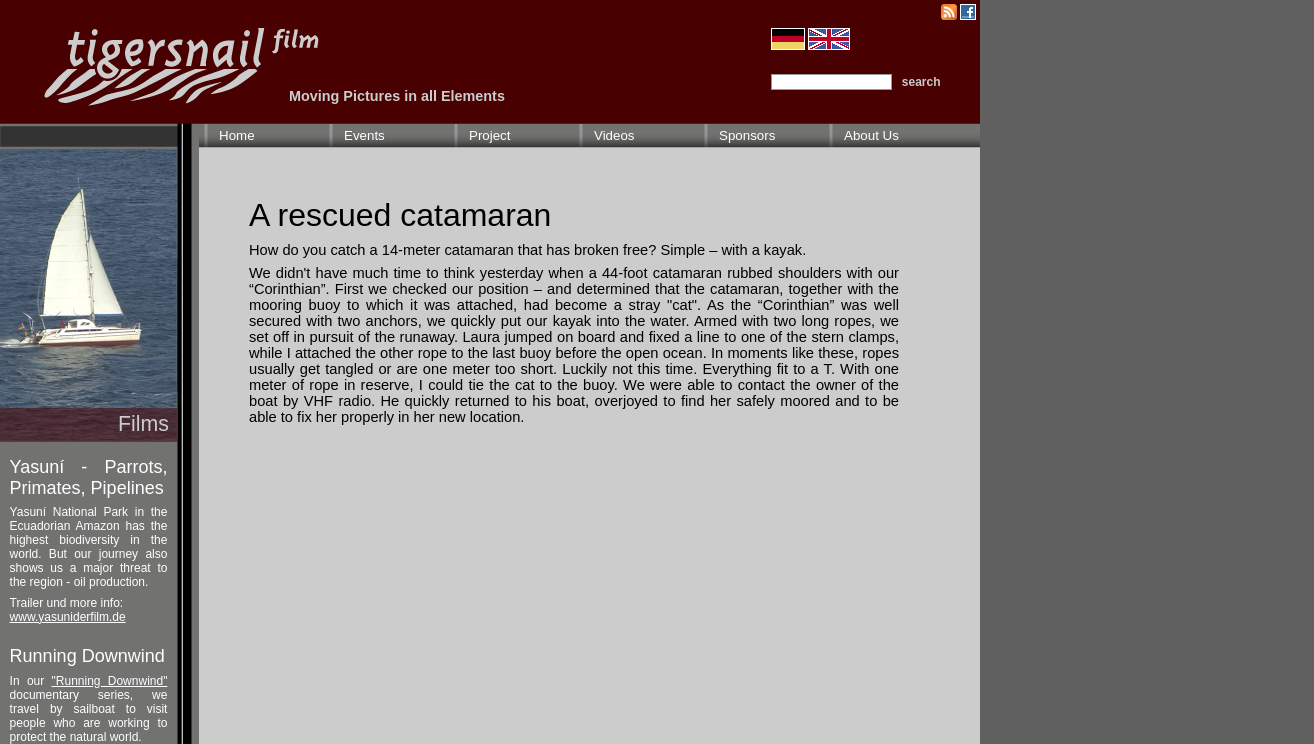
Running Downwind (87, 656)
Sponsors (747, 135)
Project (489, 135)
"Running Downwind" (110, 681)
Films (143, 424)
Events (364, 135)
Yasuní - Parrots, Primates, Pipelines (89, 477)
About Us (871, 135)
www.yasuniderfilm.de (68, 617)
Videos (614, 135)
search (921, 82)
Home (237, 135)
